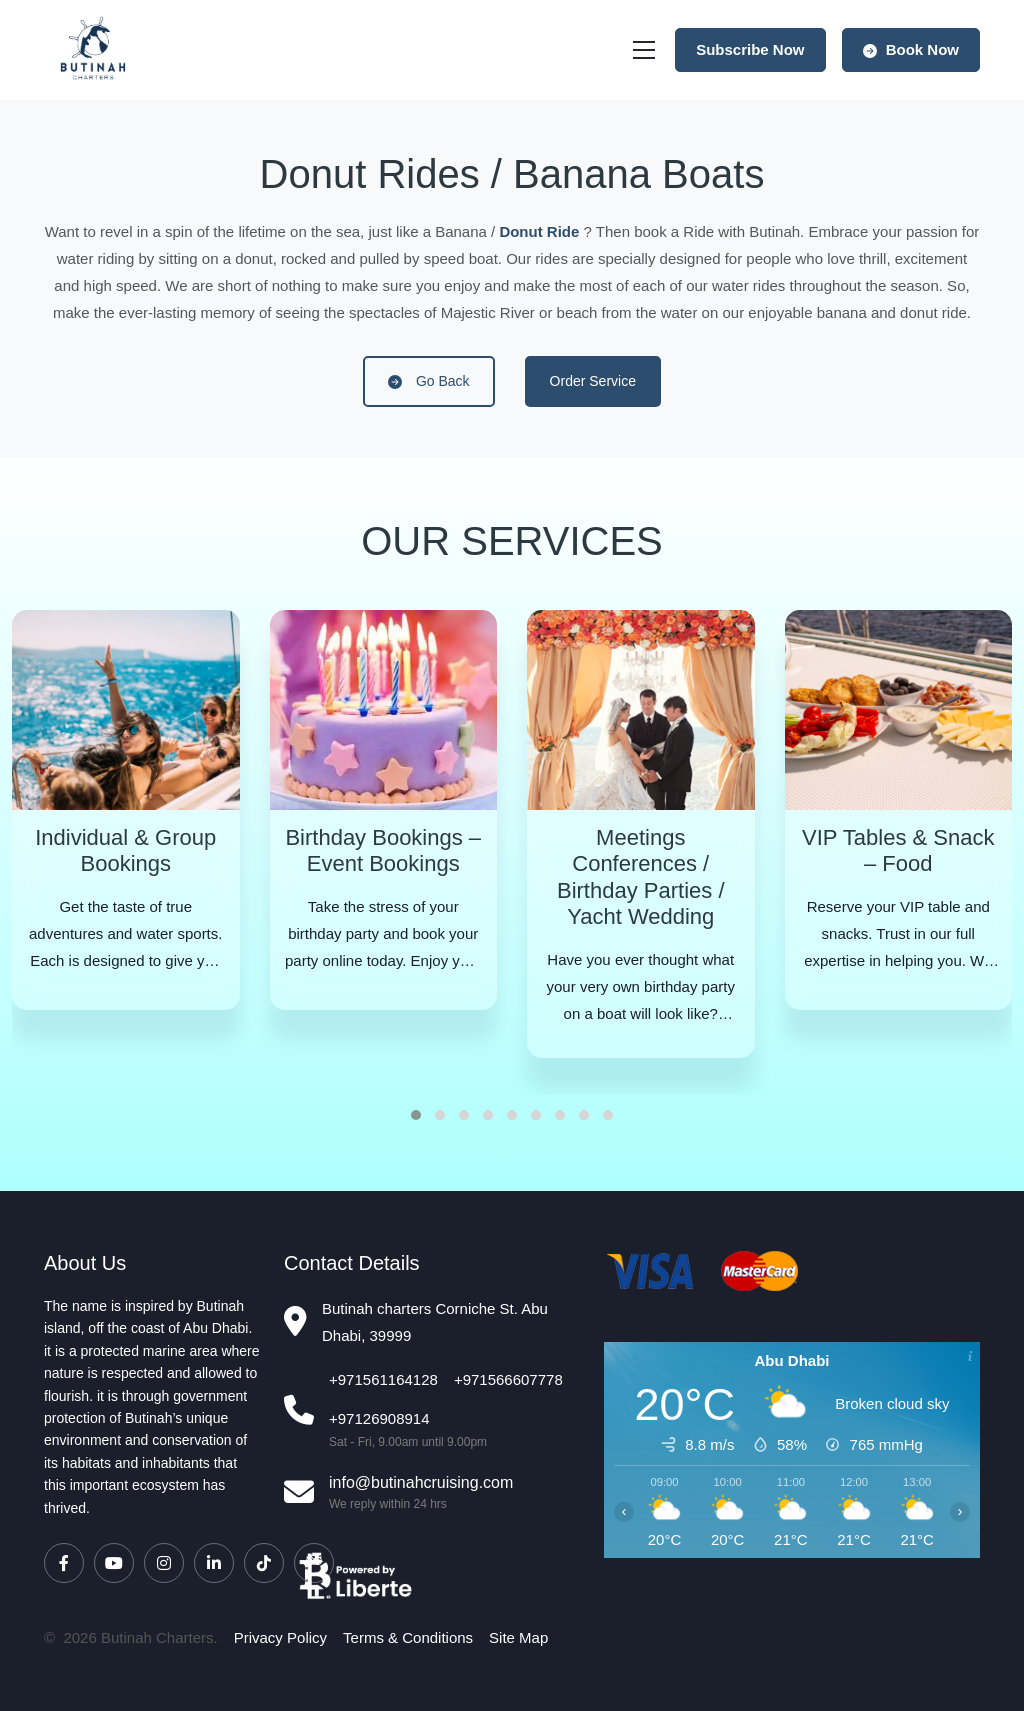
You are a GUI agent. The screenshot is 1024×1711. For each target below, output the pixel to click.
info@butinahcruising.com (421, 1482)
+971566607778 (508, 1379)
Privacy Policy (280, 1637)
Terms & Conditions (408, 1637)
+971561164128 (383, 1379)
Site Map (518, 1637)
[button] (416, 1115)
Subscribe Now (750, 49)
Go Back (429, 381)
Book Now (911, 49)
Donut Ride (539, 231)
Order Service (593, 381)
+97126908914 (379, 1418)
